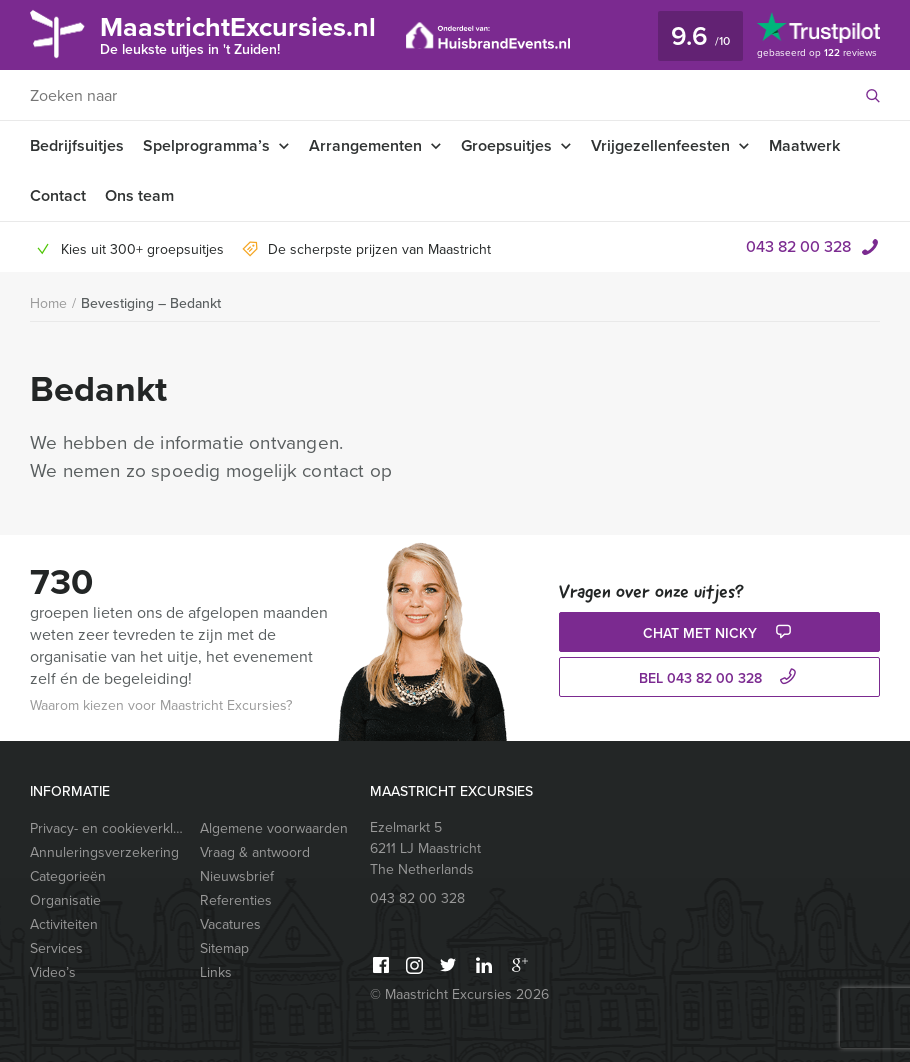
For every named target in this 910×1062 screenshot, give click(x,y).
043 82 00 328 (798, 246)
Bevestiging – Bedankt (151, 303)
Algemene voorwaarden (274, 828)
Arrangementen (365, 145)
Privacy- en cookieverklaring (106, 828)
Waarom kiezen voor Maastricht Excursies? (161, 705)
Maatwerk (804, 145)
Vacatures (230, 924)
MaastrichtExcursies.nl (238, 33)
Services (56, 948)
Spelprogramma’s (206, 145)
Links (216, 972)
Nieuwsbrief (237, 876)
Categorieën (68, 876)
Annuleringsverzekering (104, 852)
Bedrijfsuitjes (77, 145)
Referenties (236, 900)
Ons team (139, 195)
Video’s (53, 972)
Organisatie (65, 900)
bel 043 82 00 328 (720, 678)
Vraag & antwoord (255, 852)
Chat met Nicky (719, 633)
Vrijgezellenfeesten (660, 145)
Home (48, 303)
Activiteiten (64, 924)
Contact (58, 195)
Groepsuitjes (506, 145)
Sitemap (224, 948)
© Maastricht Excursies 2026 (459, 994)
